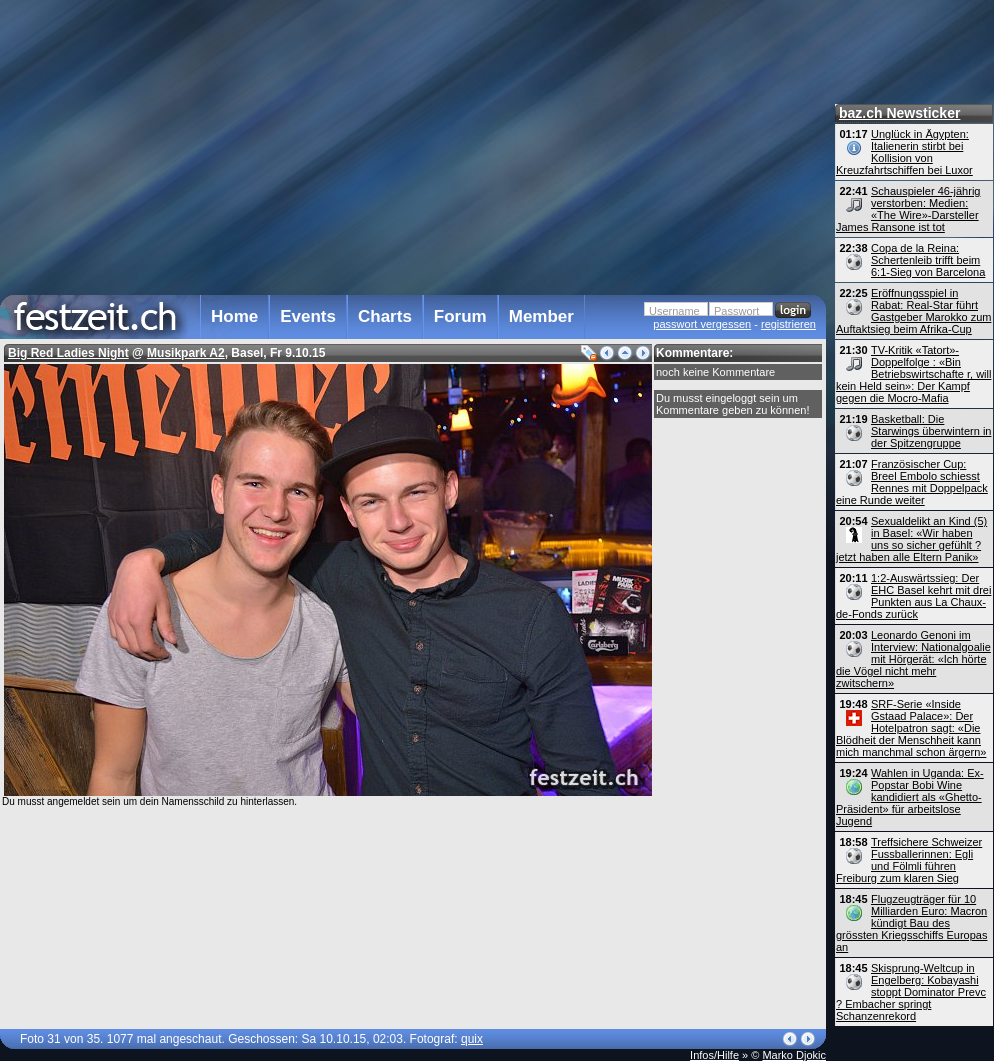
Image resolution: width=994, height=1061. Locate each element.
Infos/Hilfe (714, 1055)
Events (308, 316)
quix (472, 1039)
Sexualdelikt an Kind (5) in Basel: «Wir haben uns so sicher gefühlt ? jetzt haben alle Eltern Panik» (911, 539)
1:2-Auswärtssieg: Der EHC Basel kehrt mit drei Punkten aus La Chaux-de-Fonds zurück (913, 596)
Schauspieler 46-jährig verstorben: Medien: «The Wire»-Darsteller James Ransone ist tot (908, 209)
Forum (460, 316)
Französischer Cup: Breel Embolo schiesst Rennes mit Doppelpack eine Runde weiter (912, 482)
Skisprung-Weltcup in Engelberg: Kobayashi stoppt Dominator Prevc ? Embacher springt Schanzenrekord (911, 992)
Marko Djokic (794, 1055)
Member (541, 316)
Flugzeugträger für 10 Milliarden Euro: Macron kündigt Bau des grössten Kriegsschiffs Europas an (911, 923)
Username (674, 311)
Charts (385, 316)
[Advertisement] (313, 144)
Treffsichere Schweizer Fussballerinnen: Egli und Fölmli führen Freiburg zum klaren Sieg (909, 860)
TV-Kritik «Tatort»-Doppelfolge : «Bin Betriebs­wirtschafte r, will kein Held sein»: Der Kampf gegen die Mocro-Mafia (913, 374)
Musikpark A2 (186, 353)
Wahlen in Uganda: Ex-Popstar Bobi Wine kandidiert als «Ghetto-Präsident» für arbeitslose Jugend (910, 797)
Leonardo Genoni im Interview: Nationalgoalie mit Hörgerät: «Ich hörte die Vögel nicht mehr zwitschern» (913, 659)
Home (234, 316)
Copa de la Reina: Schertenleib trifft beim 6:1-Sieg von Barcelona (928, 260)
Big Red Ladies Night (68, 353)
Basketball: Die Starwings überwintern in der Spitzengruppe (931, 431)
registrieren (788, 324)
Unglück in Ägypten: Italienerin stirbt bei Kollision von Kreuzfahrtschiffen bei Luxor (904, 152)
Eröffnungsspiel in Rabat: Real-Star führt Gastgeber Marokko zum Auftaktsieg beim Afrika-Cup (913, 311)
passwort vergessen (702, 324)
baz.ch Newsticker (899, 113)
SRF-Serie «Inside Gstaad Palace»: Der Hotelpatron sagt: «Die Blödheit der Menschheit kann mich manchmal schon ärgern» (911, 728)
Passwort (736, 311)
